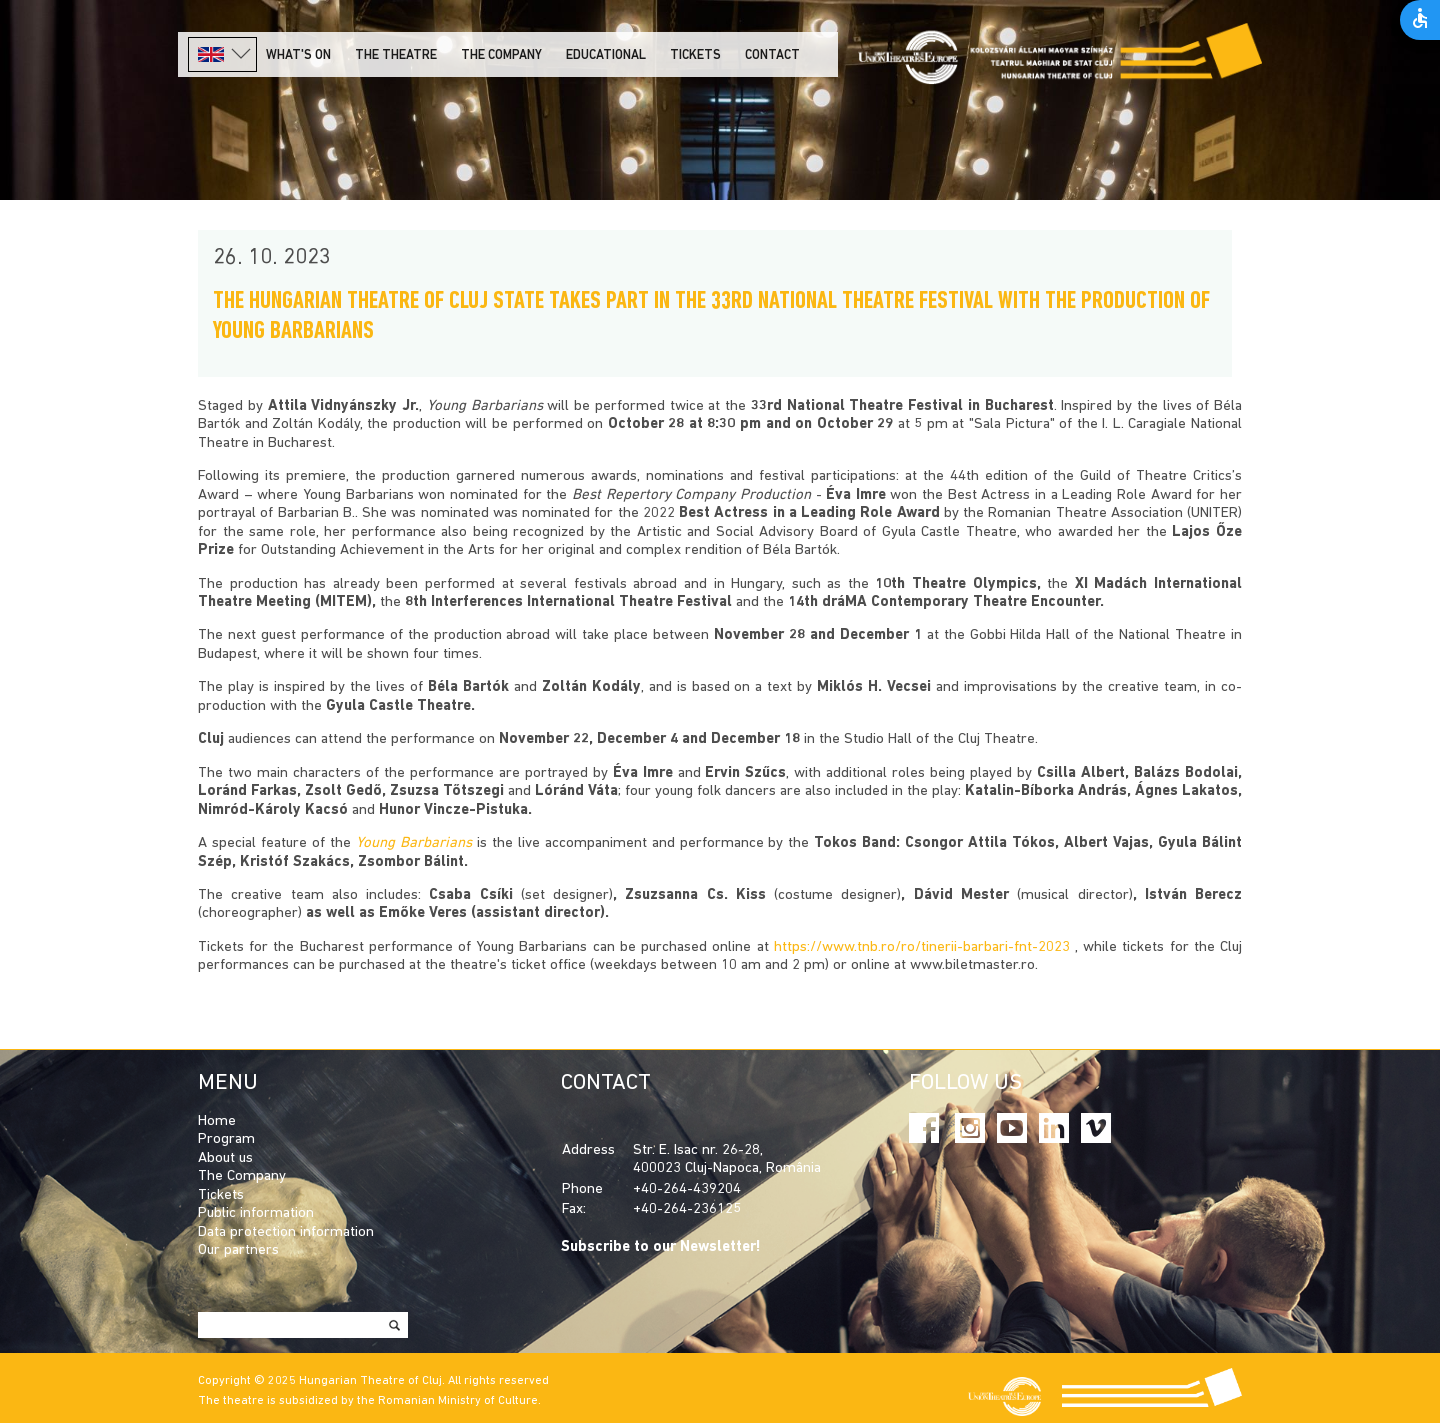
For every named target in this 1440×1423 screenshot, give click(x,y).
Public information (256, 1213)
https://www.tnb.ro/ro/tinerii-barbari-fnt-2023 (922, 947)
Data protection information (286, 1232)
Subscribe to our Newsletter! (661, 1247)
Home (217, 1121)
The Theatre (396, 55)
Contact (772, 55)
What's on (298, 55)
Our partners (238, 1250)
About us (225, 1158)
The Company (242, 1176)
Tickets (695, 55)
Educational (606, 55)
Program (226, 1139)
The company (501, 55)
